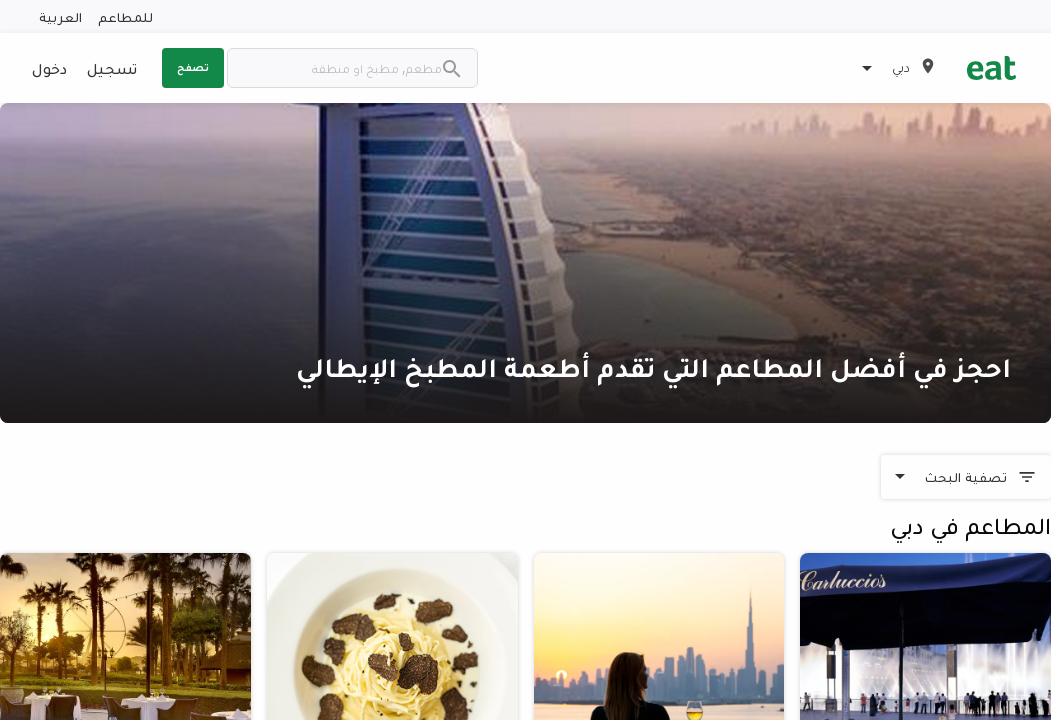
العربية (60, 16)
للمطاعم (125, 16)
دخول (49, 68)
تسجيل (112, 68)
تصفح (193, 67)
